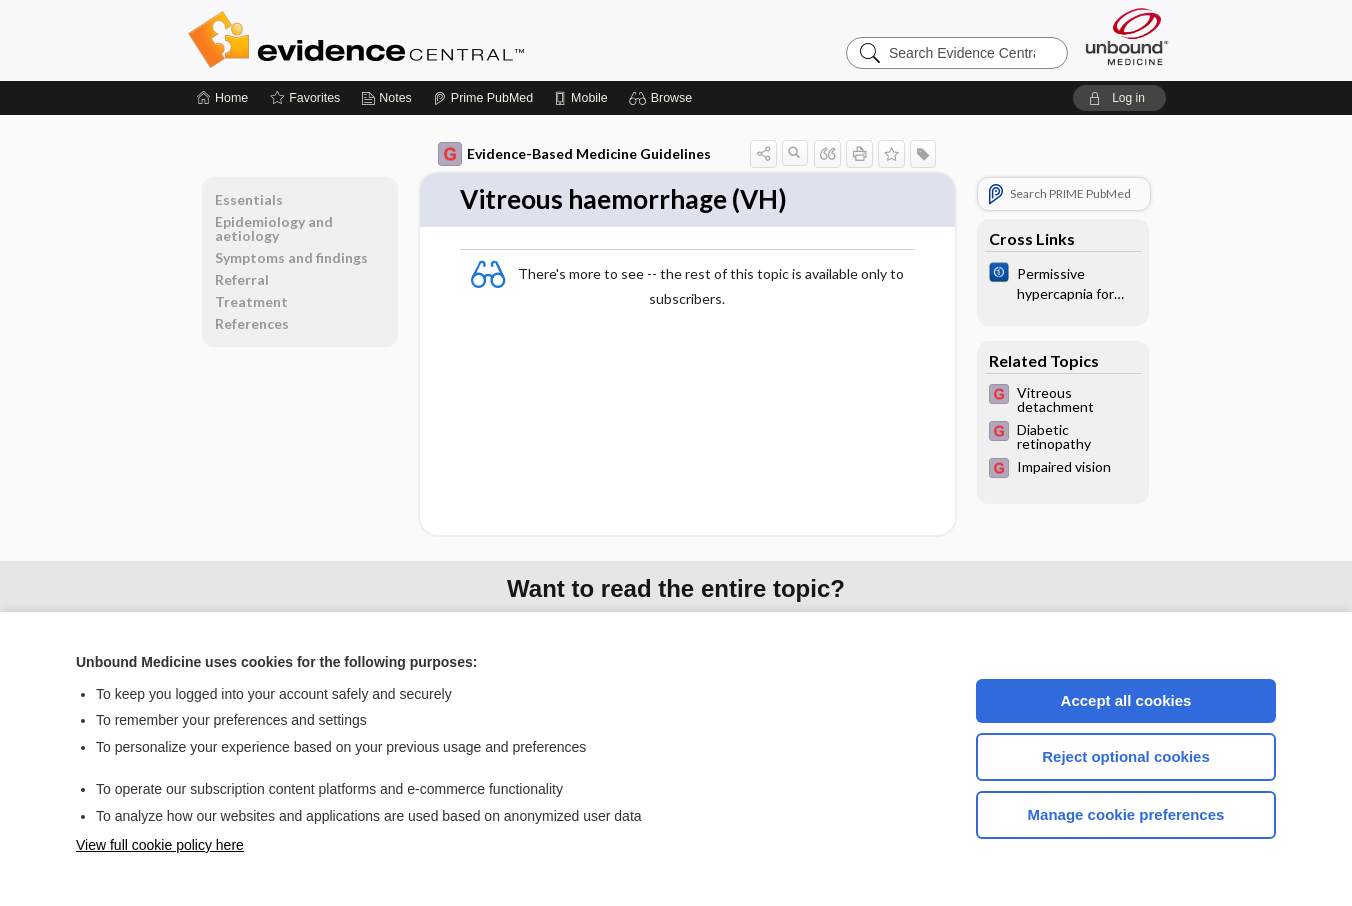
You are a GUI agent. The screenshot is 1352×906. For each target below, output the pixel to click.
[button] (663, 98)
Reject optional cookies (1126, 756)
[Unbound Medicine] (1127, 36)
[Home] (222, 98)
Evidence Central (436, 40)
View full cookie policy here (160, 845)
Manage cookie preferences (1126, 814)
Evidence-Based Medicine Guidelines (574, 154)
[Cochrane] (1063, 282)
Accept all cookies (1126, 700)
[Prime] (483, 98)
